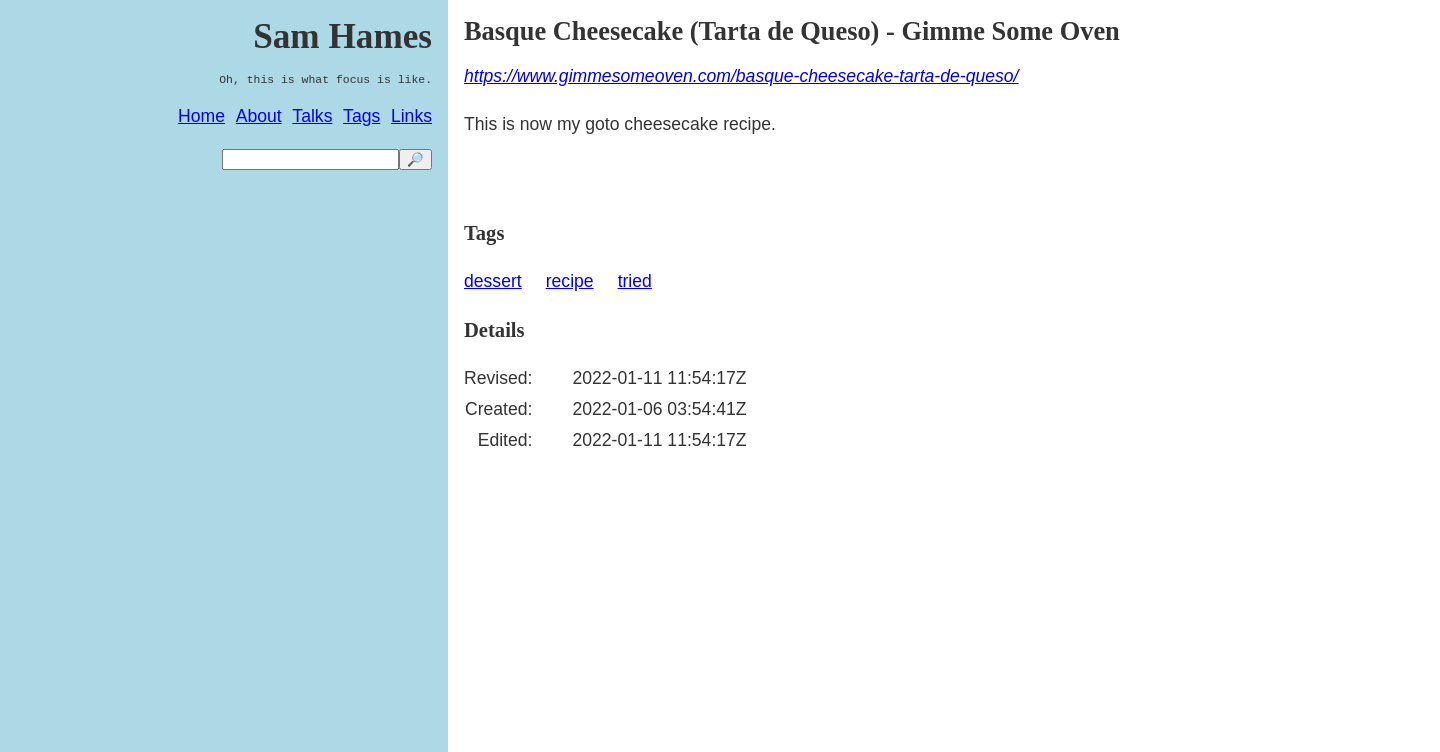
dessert (493, 281)
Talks (312, 116)
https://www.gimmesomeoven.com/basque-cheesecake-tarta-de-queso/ (741, 76)
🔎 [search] (415, 159)
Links (411, 116)
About (259, 116)
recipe (570, 281)
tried (635, 281)
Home (201, 116)
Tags (361, 116)
